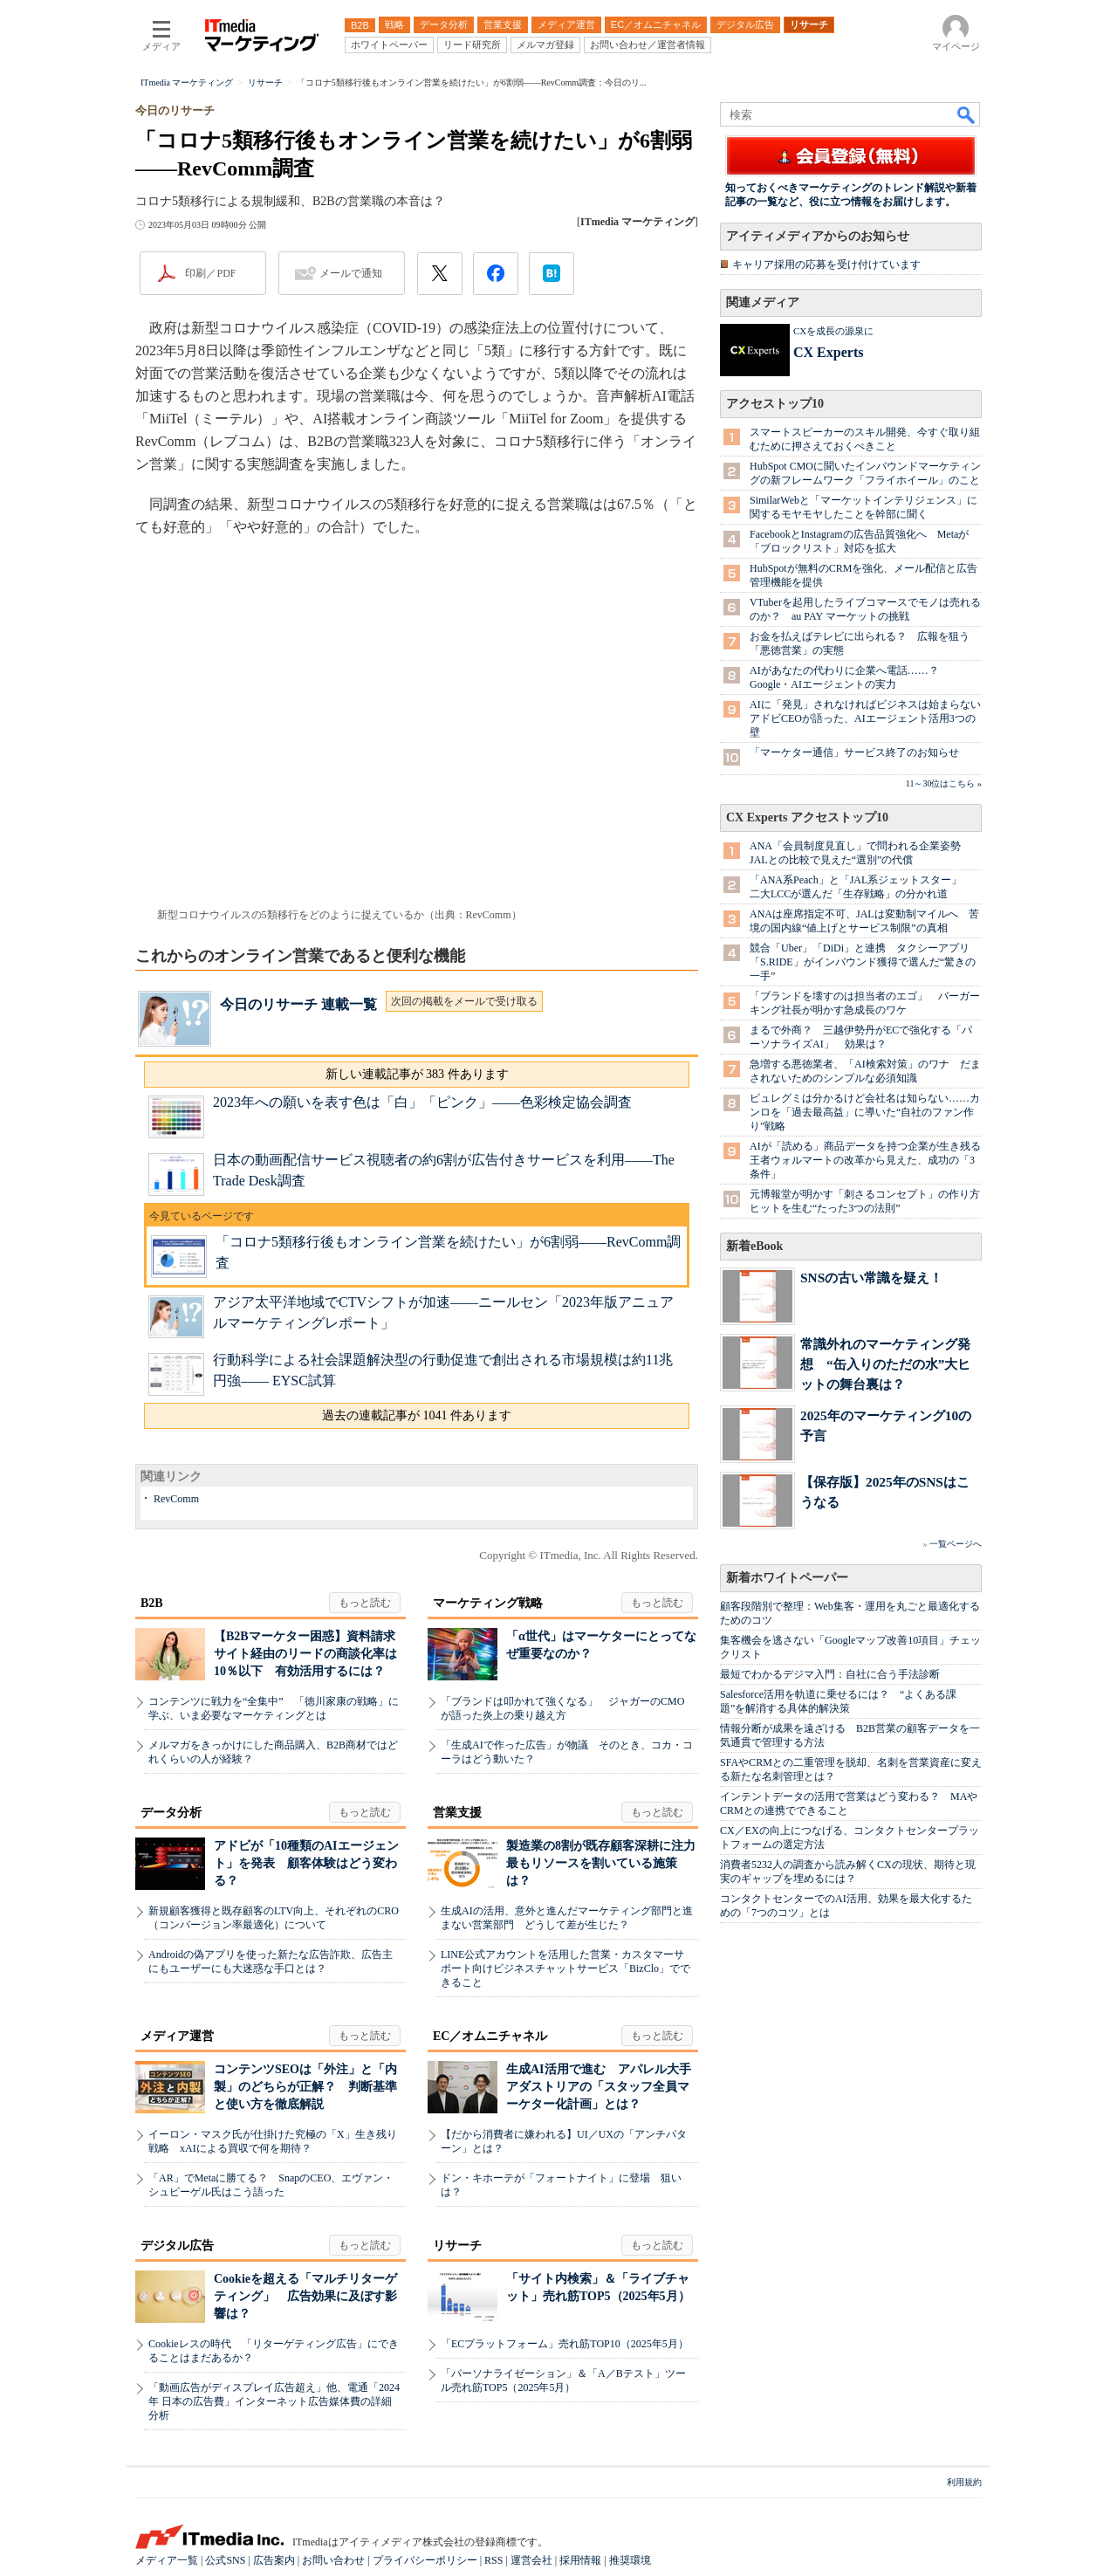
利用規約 (964, 2482)
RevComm (176, 1499)
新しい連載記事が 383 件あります (417, 1074)
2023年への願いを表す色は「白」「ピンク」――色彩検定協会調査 (422, 1102)
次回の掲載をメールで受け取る (464, 1001)
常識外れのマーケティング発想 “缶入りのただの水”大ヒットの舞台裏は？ (885, 1363)
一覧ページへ (955, 1544)
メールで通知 (350, 273)
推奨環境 (630, 2560)
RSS (493, 2560)
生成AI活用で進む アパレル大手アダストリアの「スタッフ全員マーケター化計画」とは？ (598, 2087)
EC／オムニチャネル (490, 2036)
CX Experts (828, 352)
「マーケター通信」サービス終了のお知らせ (854, 752)
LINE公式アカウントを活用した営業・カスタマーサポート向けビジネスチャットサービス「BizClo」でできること (565, 1968)
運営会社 (531, 2560)
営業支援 (457, 1812)
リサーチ (457, 2245)
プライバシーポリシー (425, 2560)
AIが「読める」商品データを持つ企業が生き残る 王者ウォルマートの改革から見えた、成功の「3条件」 (870, 1160)
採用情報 (580, 2560)
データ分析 (171, 1812)
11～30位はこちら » (944, 783)
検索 (967, 114)
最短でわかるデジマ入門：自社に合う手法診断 (830, 1674)
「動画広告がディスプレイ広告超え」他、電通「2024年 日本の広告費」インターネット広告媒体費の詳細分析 (274, 2401)
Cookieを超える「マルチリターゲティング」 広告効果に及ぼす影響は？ (305, 2296)
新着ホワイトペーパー (787, 1577)
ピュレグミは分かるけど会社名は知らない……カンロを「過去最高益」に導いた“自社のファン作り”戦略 (865, 1112)
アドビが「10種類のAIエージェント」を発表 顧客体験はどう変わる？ (306, 1863)
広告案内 (274, 2560)
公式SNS (225, 2560)
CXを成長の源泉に (833, 331)
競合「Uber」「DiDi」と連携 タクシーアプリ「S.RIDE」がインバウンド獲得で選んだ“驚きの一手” (863, 962)
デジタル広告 (177, 2245)
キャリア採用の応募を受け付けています (826, 264)
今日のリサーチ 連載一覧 (298, 1004)
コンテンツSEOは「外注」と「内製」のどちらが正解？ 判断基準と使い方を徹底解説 (305, 2087)
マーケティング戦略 (488, 1603)
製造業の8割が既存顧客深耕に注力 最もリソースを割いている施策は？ (607, 1863)
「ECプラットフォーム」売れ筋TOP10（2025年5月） (565, 2344)
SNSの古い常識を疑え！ (871, 1277)
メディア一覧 (166, 2560)
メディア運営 (177, 2036)
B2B (151, 1603)
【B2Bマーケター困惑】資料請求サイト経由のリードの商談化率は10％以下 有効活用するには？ (305, 1654)
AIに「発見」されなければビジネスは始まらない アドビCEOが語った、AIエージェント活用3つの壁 (870, 718)
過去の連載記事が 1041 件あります (416, 1415)
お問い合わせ (333, 2560)
